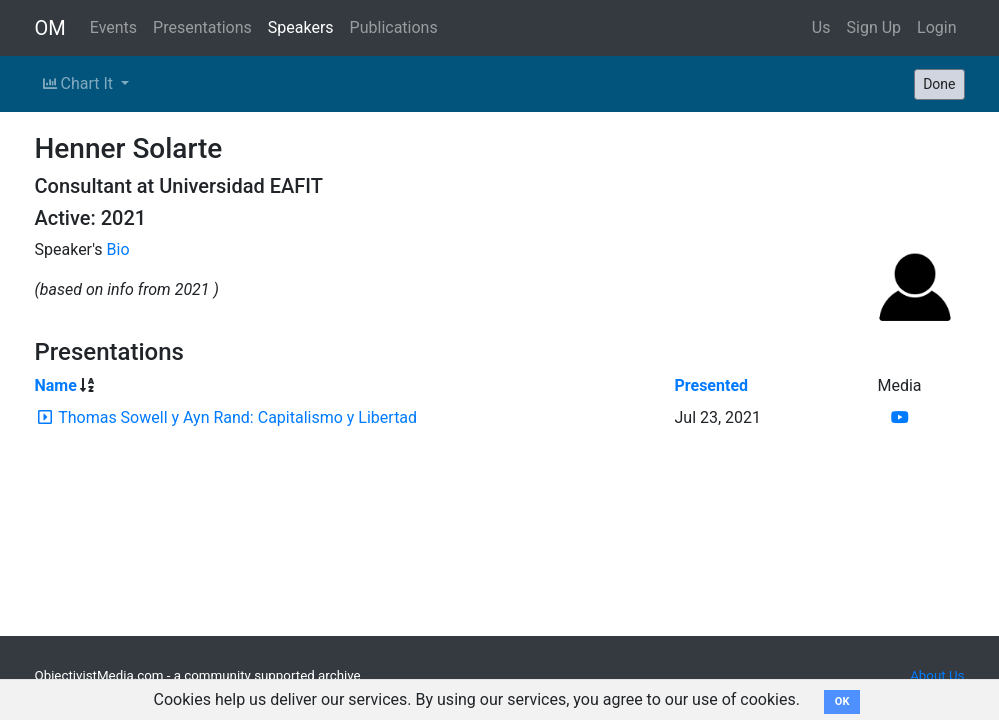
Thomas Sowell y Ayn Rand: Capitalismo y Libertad (237, 417)
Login (936, 27)
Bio (118, 249)
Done (939, 84)
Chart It (80, 83)
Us (821, 27)
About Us (937, 675)
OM (50, 28)
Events (113, 27)
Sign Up (874, 27)
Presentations (202, 27)
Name (56, 385)
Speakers (301, 27)
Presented (711, 385)
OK (842, 701)
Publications (394, 27)
